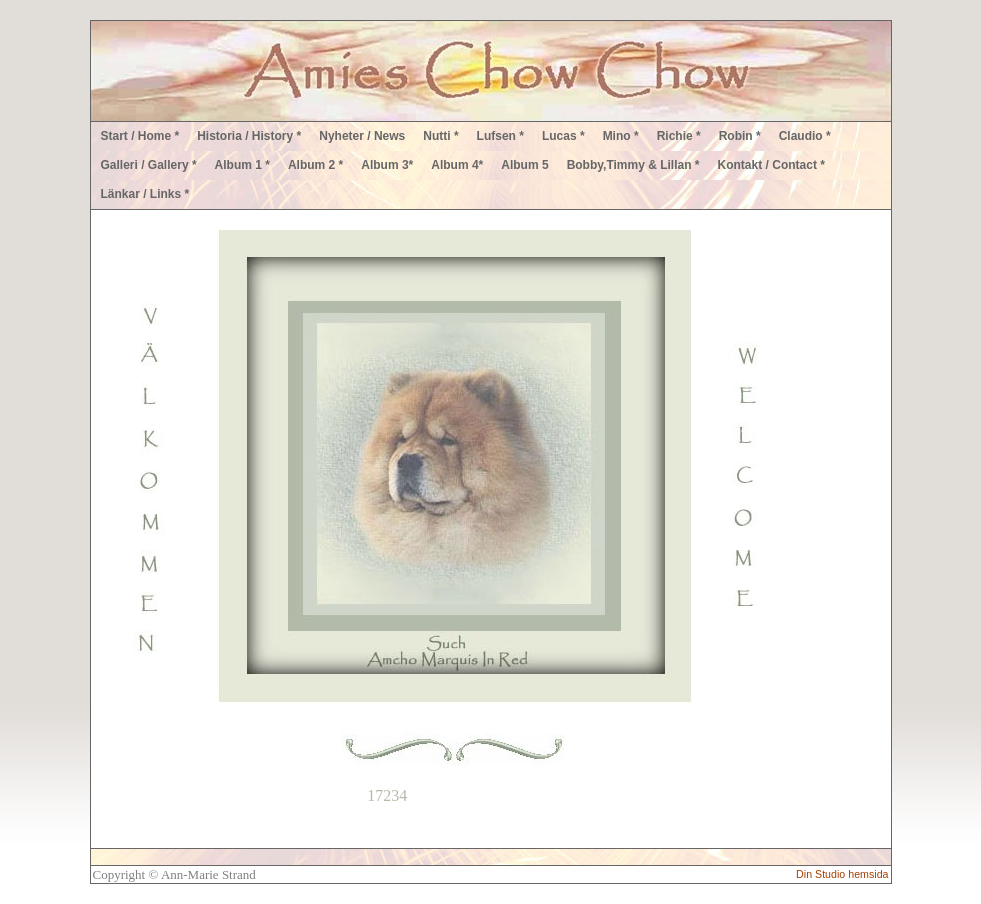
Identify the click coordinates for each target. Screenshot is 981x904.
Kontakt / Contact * (771, 165)
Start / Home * (140, 136)
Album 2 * (315, 165)
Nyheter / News (362, 136)
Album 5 (524, 165)
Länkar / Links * (145, 194)
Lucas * (563, 136)
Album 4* (457, 165)
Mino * (621, 136)
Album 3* (387, 165)
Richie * (679, 136)
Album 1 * (242, 165)
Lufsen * (500, 136)
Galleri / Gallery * (149, 165)
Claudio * (805, 136)
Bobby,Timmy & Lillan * (633, 165)
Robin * (740, 136)
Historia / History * (249, 136)
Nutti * (440, 136)
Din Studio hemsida (842, 874)
